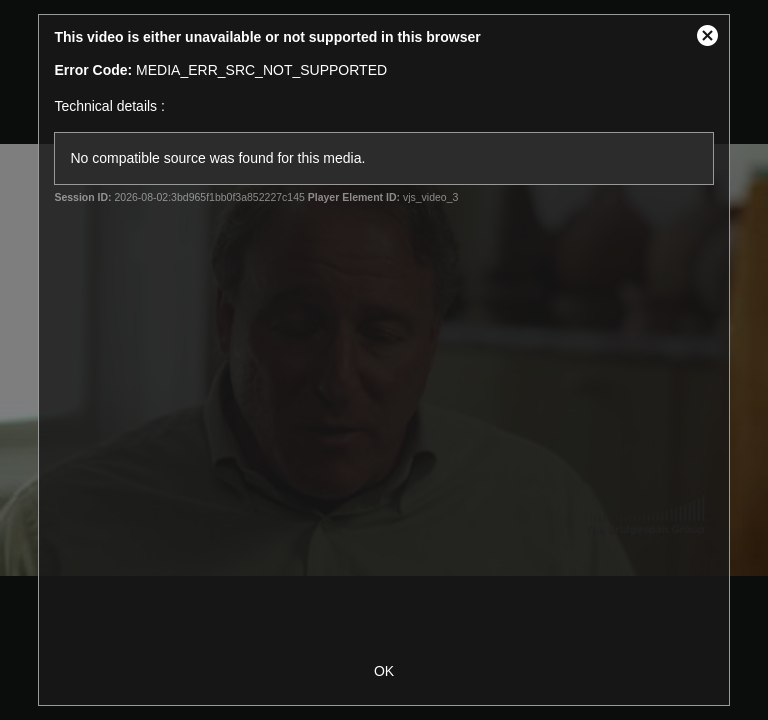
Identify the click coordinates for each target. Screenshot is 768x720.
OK (384, 671)
